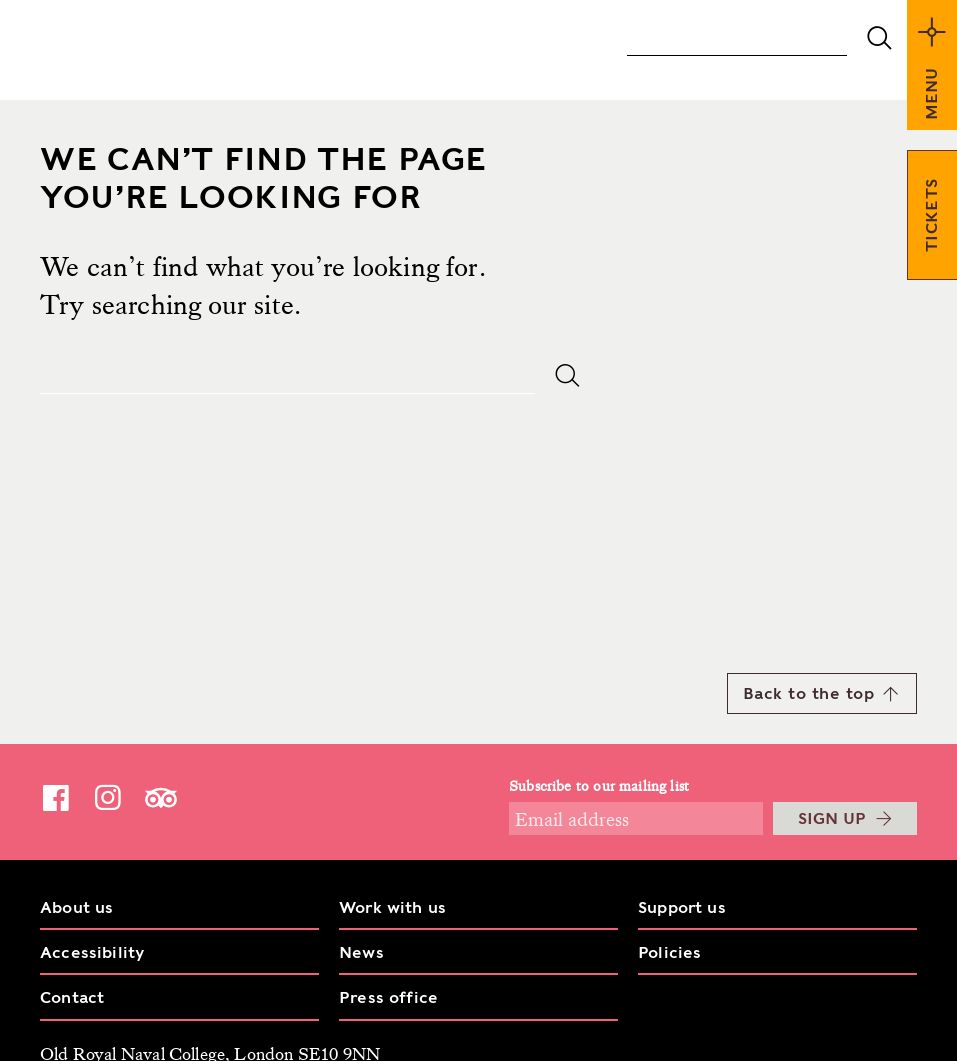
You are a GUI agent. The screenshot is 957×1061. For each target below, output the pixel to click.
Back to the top (821, 693)
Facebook (56, 797)
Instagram (108, 797)
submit (879, 38)
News (361, 952)
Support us (682, 907)
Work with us (392, 907)
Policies (669, 952)
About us (76, 907)
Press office (388, 997)
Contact (72, 997)
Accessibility (92, 952)
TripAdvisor (161, 797)
